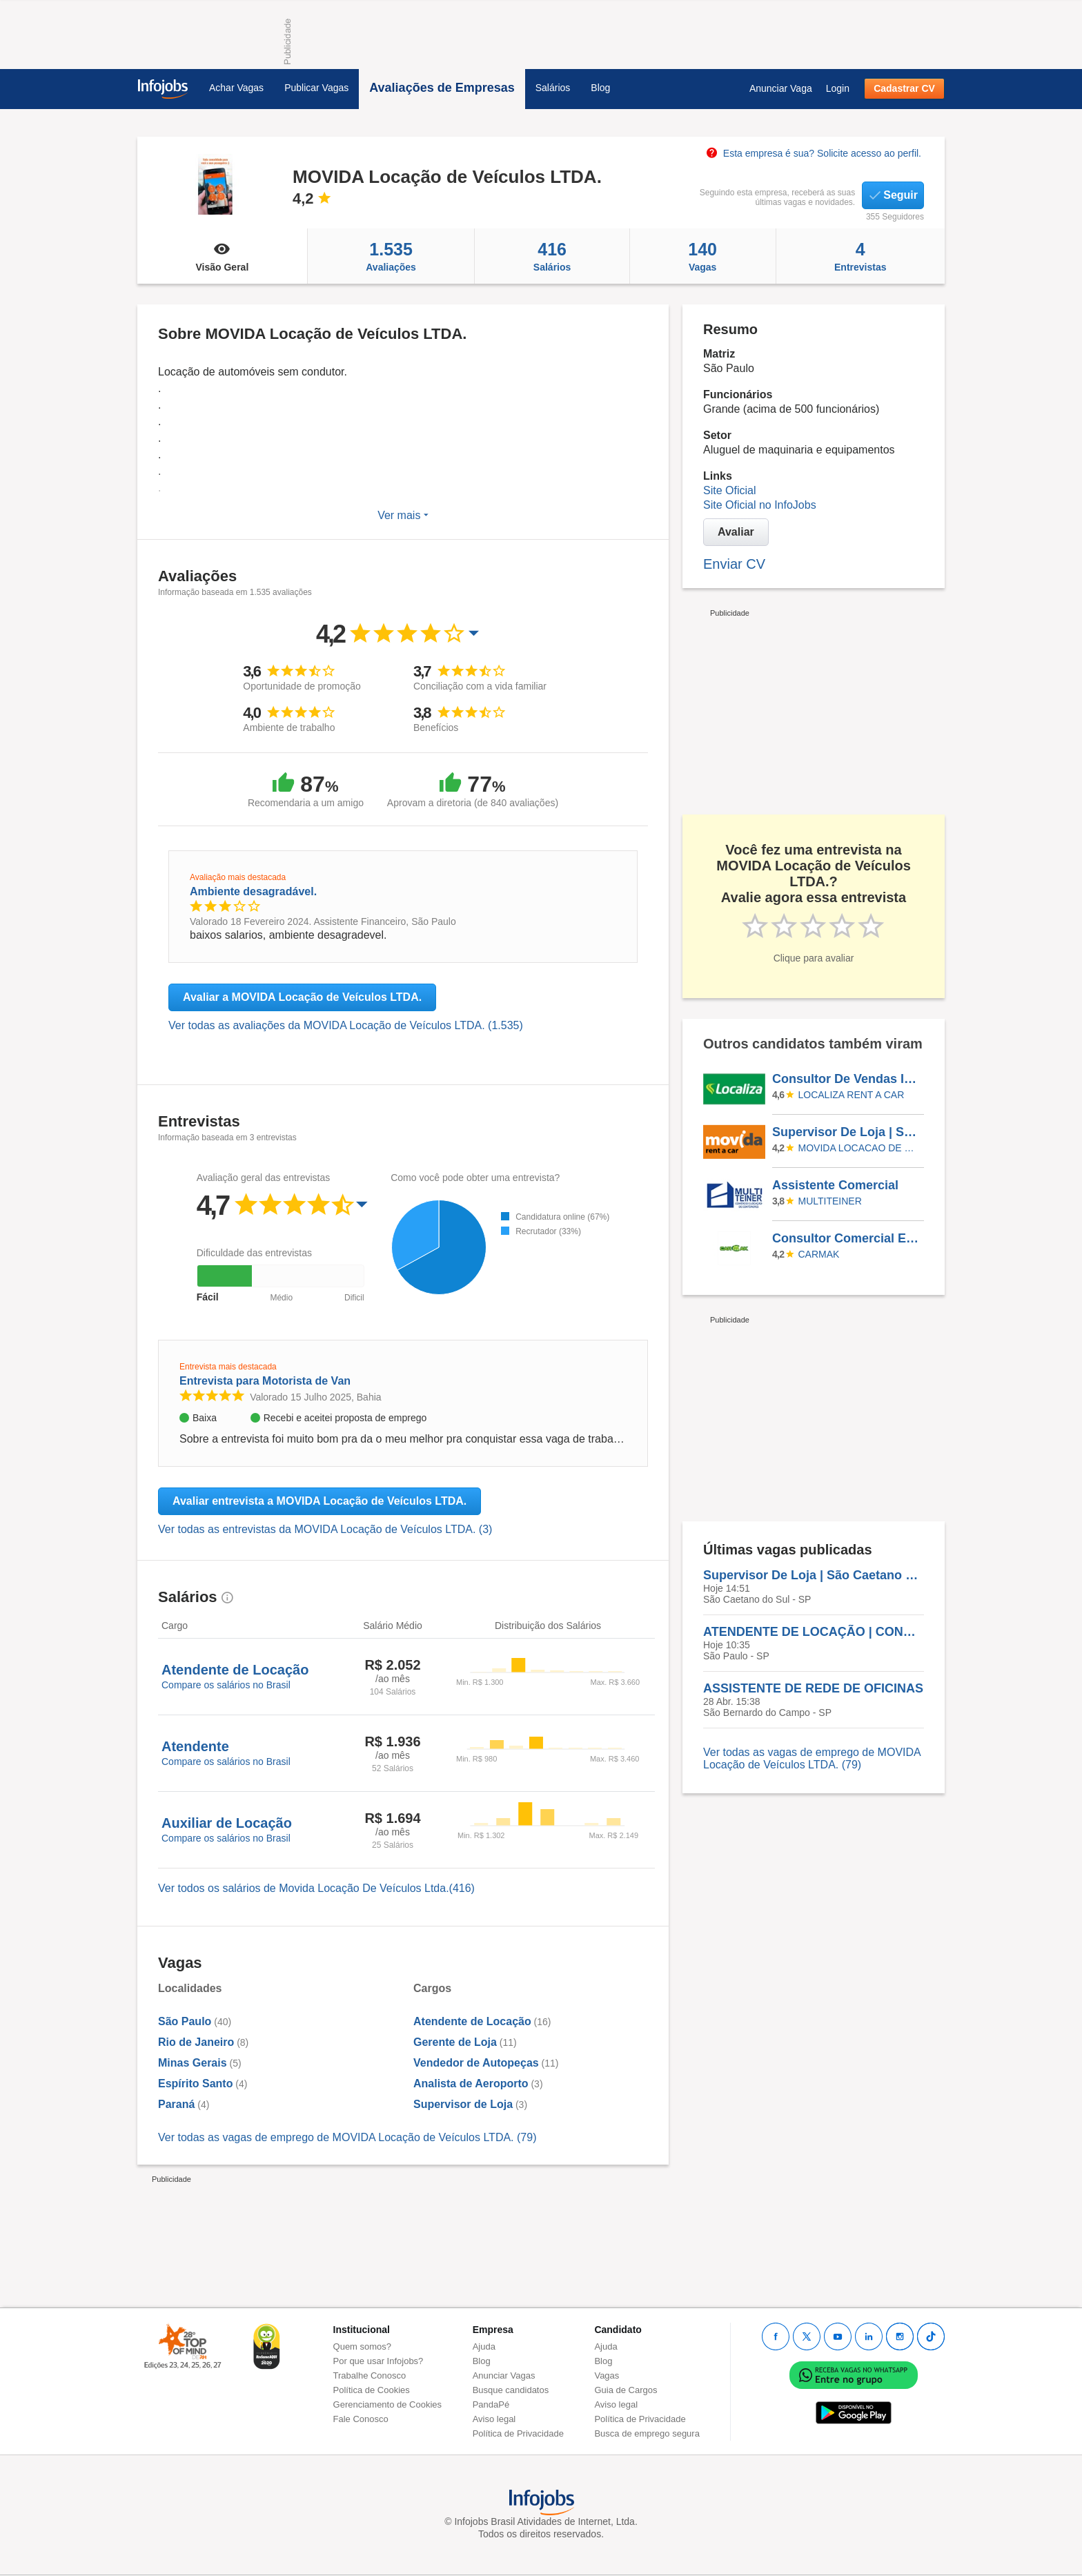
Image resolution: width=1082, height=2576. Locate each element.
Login (837, 88)
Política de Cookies (371, 2390)
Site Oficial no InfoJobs (759, 505)
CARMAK (819, 1254)
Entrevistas (860, 256)
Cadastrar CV (904, 88)
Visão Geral (222, 256)
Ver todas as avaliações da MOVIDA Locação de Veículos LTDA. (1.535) (345, 1025)
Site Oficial (729, 490)
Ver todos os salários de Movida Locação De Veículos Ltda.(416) (316, 1888)
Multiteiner (830, 1201)
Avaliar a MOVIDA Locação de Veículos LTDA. (302, 997)
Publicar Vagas (316, 87)
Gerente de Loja (455, 2042)
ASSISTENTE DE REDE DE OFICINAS (813, 1688)
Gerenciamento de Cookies (387, 2404)
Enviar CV (734, 564)
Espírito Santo (195, 2083)
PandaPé (491, 2404)
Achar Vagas (236, 87)
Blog (600, 87)
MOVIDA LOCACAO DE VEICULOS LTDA (859, 1147)
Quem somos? (362, 2346)
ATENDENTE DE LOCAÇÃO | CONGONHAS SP (813, 1632)
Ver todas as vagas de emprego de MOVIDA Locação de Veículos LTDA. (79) (347, 2137)
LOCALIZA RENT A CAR (851, 1094)
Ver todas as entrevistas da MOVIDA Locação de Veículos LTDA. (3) (325, 1529)
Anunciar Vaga (780, 88)
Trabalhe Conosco (369, 2375)
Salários (553, 87)
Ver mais (403, 515)
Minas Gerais (192, 2063)
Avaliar (736, 532)
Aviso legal (494, 2419)
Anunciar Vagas (504, 2375)
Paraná (176, 2104)
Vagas (703, 256)
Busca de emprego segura (646, 2433)
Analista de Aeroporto (471, 2083)
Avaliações (391, 256)
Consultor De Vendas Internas (847, 1079)
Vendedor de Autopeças (476, 2063)
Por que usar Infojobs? (378, 2361)
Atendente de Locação (472, 2021)
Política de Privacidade (518, 2433)
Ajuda (484, 2346)
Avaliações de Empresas (441, 88)
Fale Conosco (360, 2419)
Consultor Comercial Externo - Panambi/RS (847, 1238)
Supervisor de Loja (463, 2104)
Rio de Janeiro (196, 2042)
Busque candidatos (511, 2390)
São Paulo (184, 2021)
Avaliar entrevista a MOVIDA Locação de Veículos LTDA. (319, 1501)
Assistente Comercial (835, 1185)
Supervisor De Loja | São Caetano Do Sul (847, 1132)
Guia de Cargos (625, 2390)
